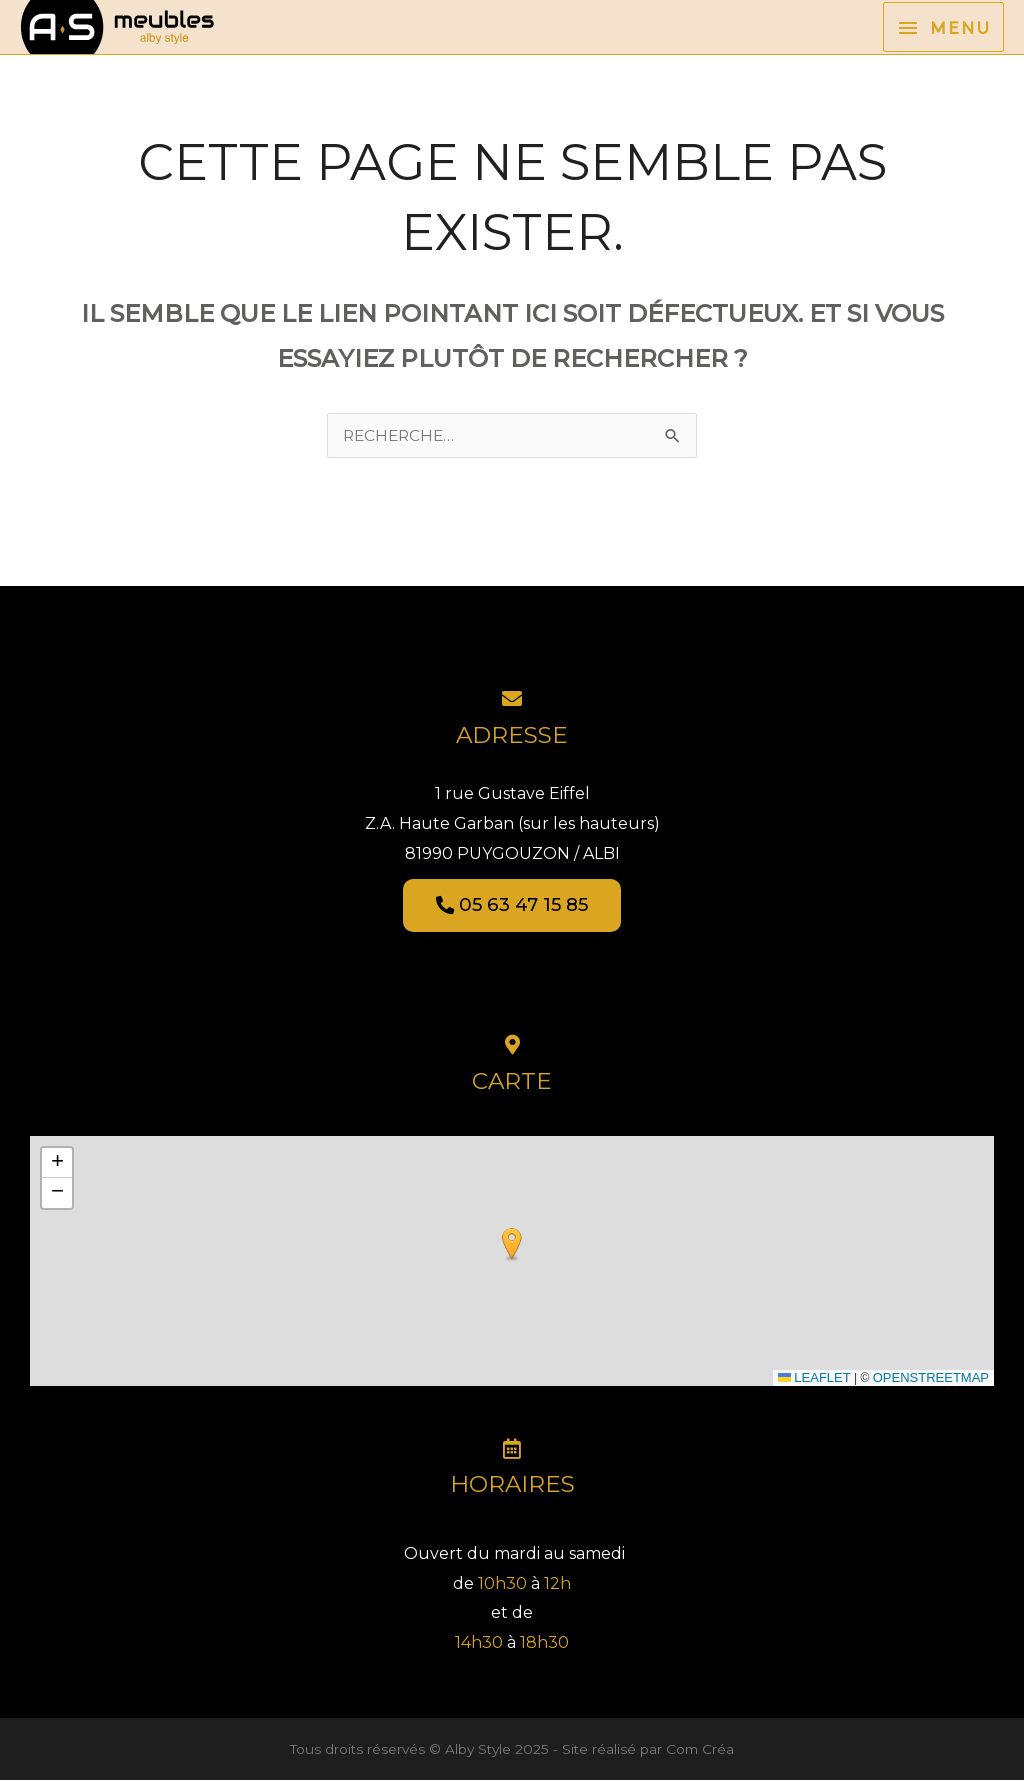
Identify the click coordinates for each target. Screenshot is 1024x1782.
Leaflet (814, 1379)
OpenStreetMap (931, 1379)
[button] (512, 1246)
